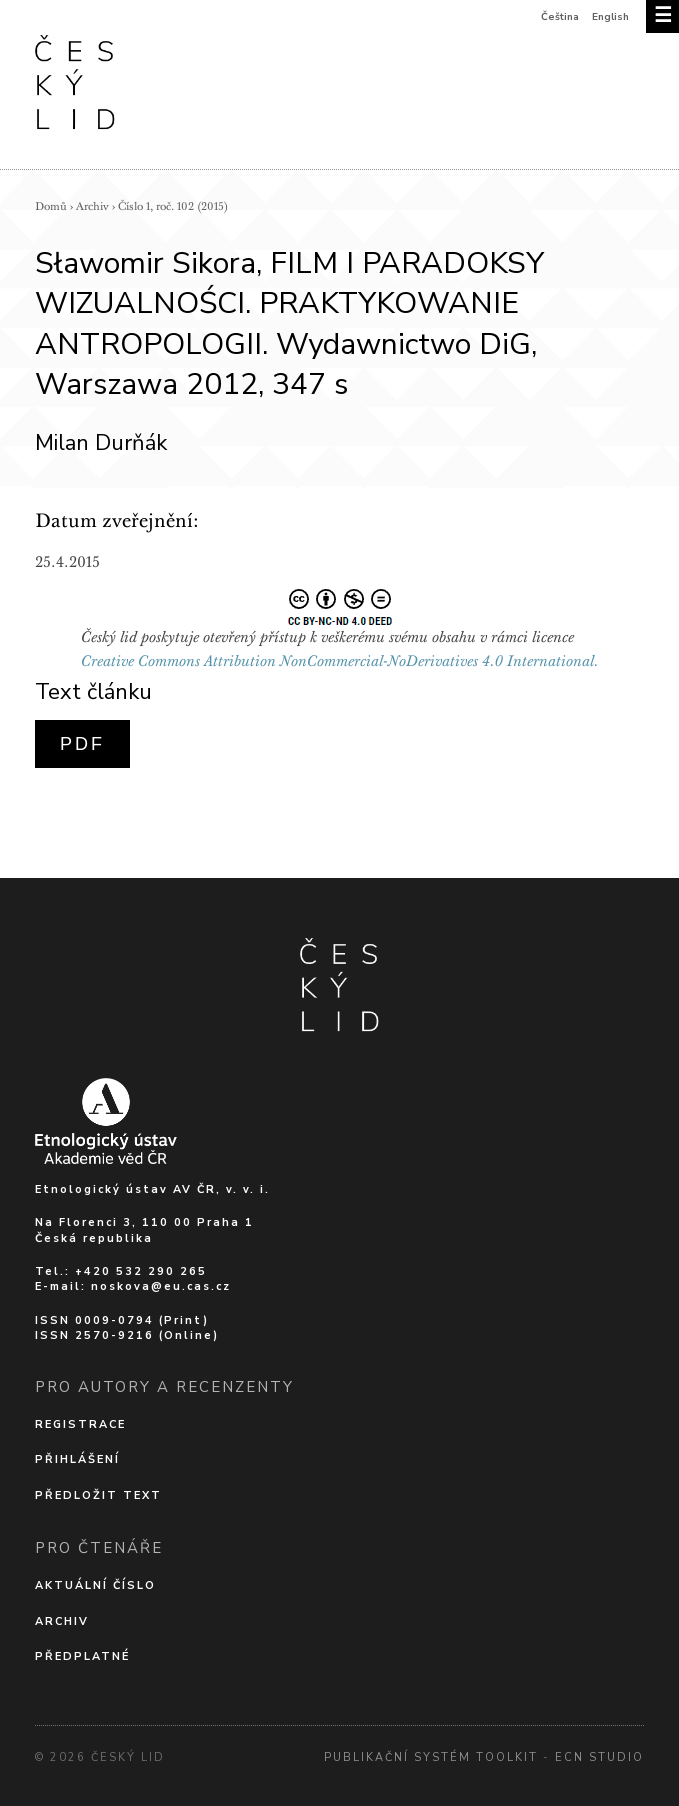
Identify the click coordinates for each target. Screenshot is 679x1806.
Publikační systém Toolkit (431, 1757)
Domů (51, 206)
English (610, 17)
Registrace (80, 1424)
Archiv (92, 206)
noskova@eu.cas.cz (161, 1286)
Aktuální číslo (95, 1585)
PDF (82, 744)
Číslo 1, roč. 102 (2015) (173, 206)
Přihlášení (77, 1459)
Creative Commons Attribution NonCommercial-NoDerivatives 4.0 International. (340, 661)
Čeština (560, 17)
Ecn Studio (599, 1757)
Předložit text (98, 1495)
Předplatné (82, 1656)
